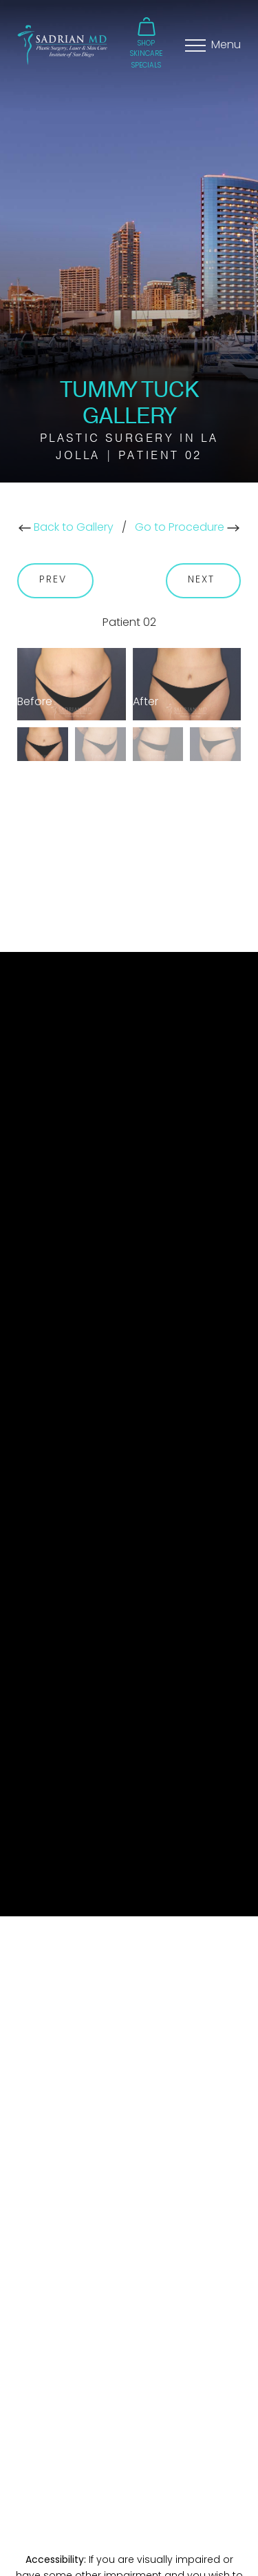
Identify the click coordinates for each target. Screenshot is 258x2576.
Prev (55, 580)
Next (203, 580)
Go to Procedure (187, 528)
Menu (226, 45)
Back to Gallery (66, 528)
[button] (146, 38)
